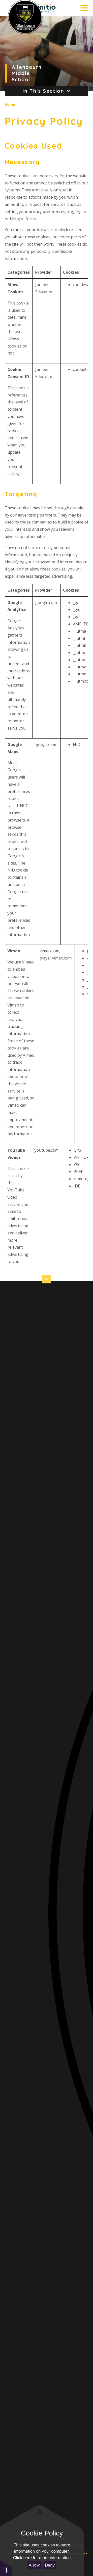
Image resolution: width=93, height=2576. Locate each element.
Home (10, 104)
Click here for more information (42, 2557)
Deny (50, 2565)
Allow (34, 2565)
